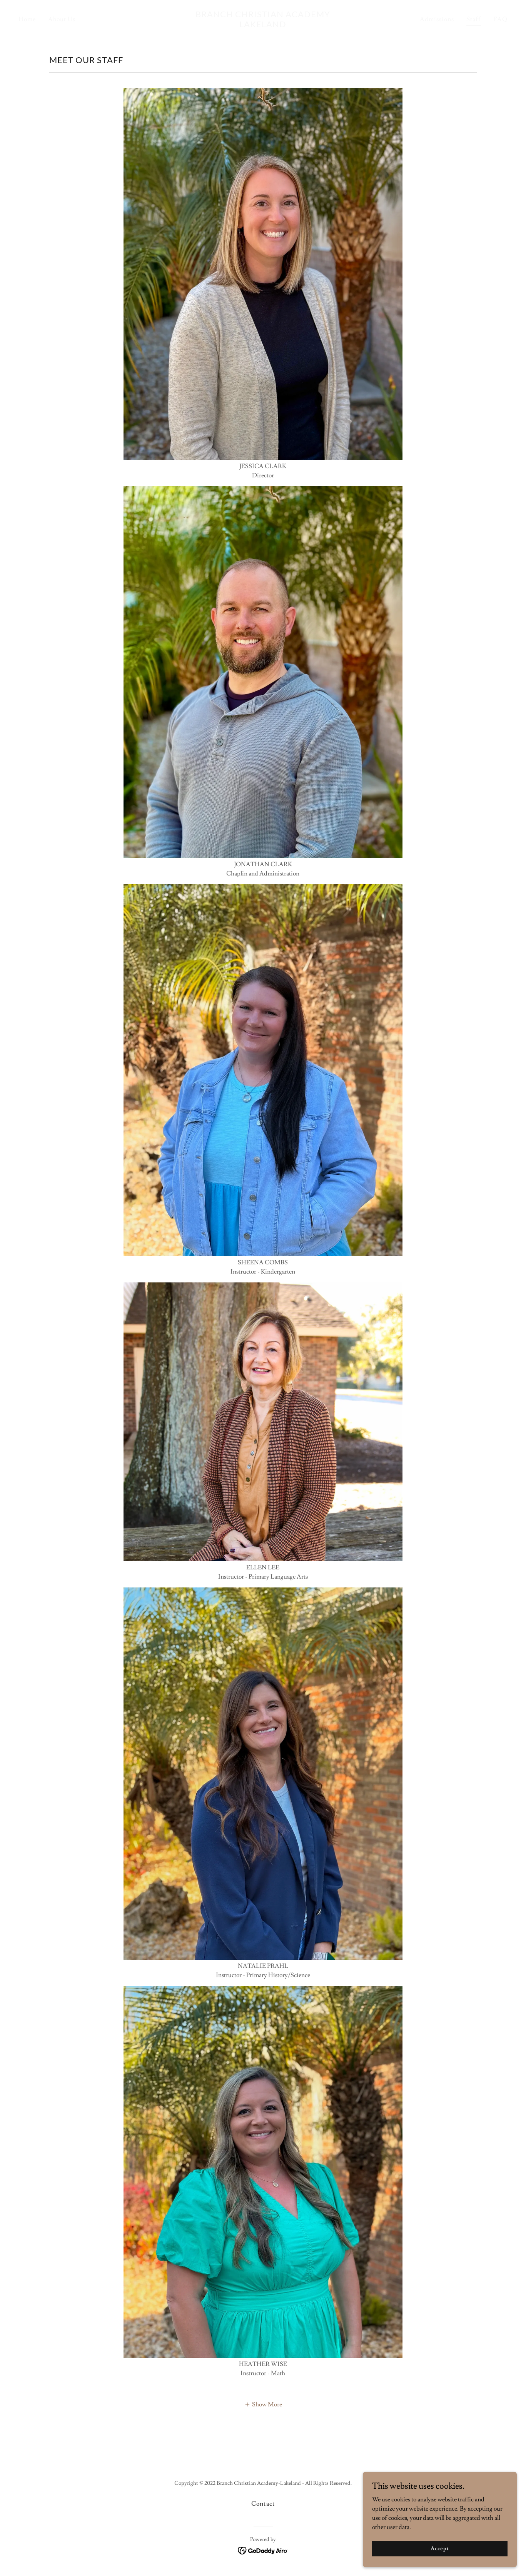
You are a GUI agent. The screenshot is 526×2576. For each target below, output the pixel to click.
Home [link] (27, 19)
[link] (263, 25)
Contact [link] (262, 2504)
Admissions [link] (437, 19)
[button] (263, 2404)
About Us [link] (61, 19)
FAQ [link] (500, 19)
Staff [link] (473, 19)
